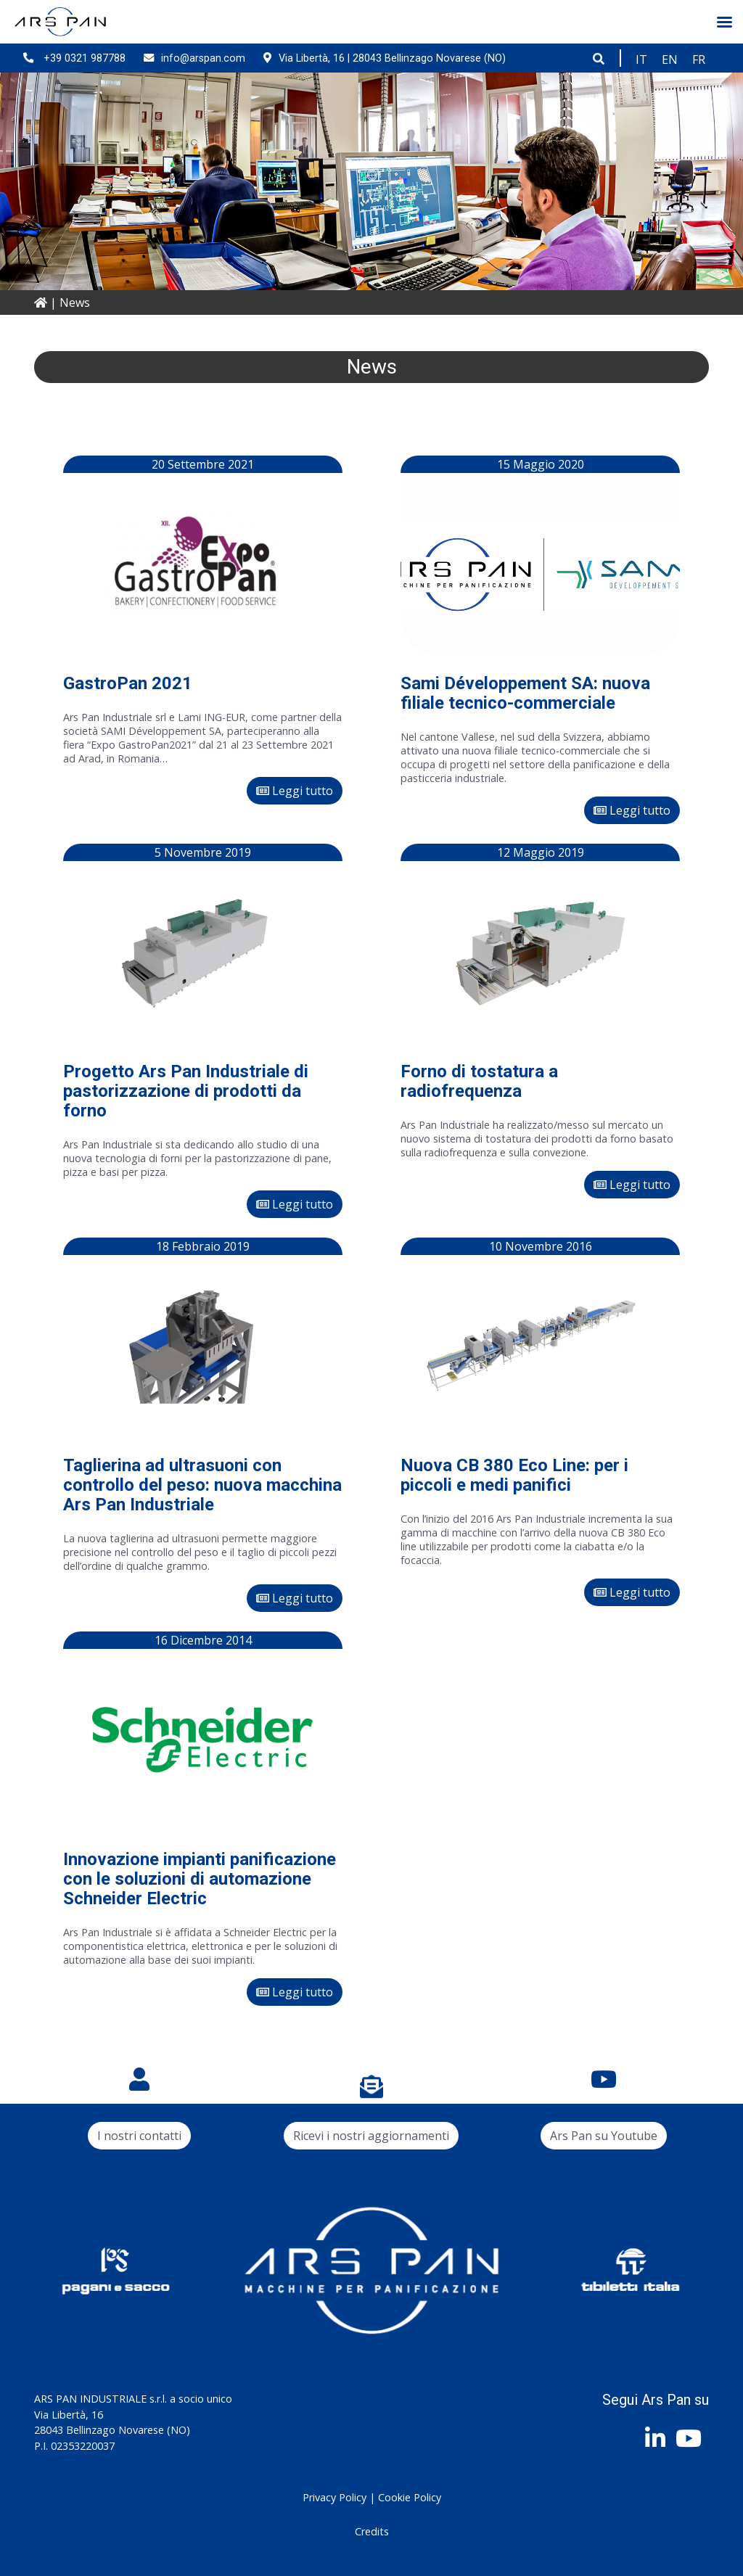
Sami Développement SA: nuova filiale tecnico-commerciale (525, 693)
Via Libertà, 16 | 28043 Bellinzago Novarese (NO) (384, 58)
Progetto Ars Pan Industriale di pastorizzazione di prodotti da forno (185, 1091)
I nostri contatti (139, 2136)
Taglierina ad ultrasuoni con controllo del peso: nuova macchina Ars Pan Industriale (202, 1485)
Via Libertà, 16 (68, 2414)
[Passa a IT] (641, 58)
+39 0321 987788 (74, 58)
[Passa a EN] (670, 58)
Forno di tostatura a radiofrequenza (479, 1081)
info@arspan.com (194, 58)
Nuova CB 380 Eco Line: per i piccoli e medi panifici (514, 1475)
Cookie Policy (409, 2497)
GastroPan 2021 (127, 683)
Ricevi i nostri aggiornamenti (371, 2136)
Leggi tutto (294, 791)
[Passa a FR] (698, 58)
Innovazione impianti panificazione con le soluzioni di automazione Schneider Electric (199, 1879)
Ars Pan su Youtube (603, 2136)
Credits (372, 2531)
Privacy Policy (334, 2497)
